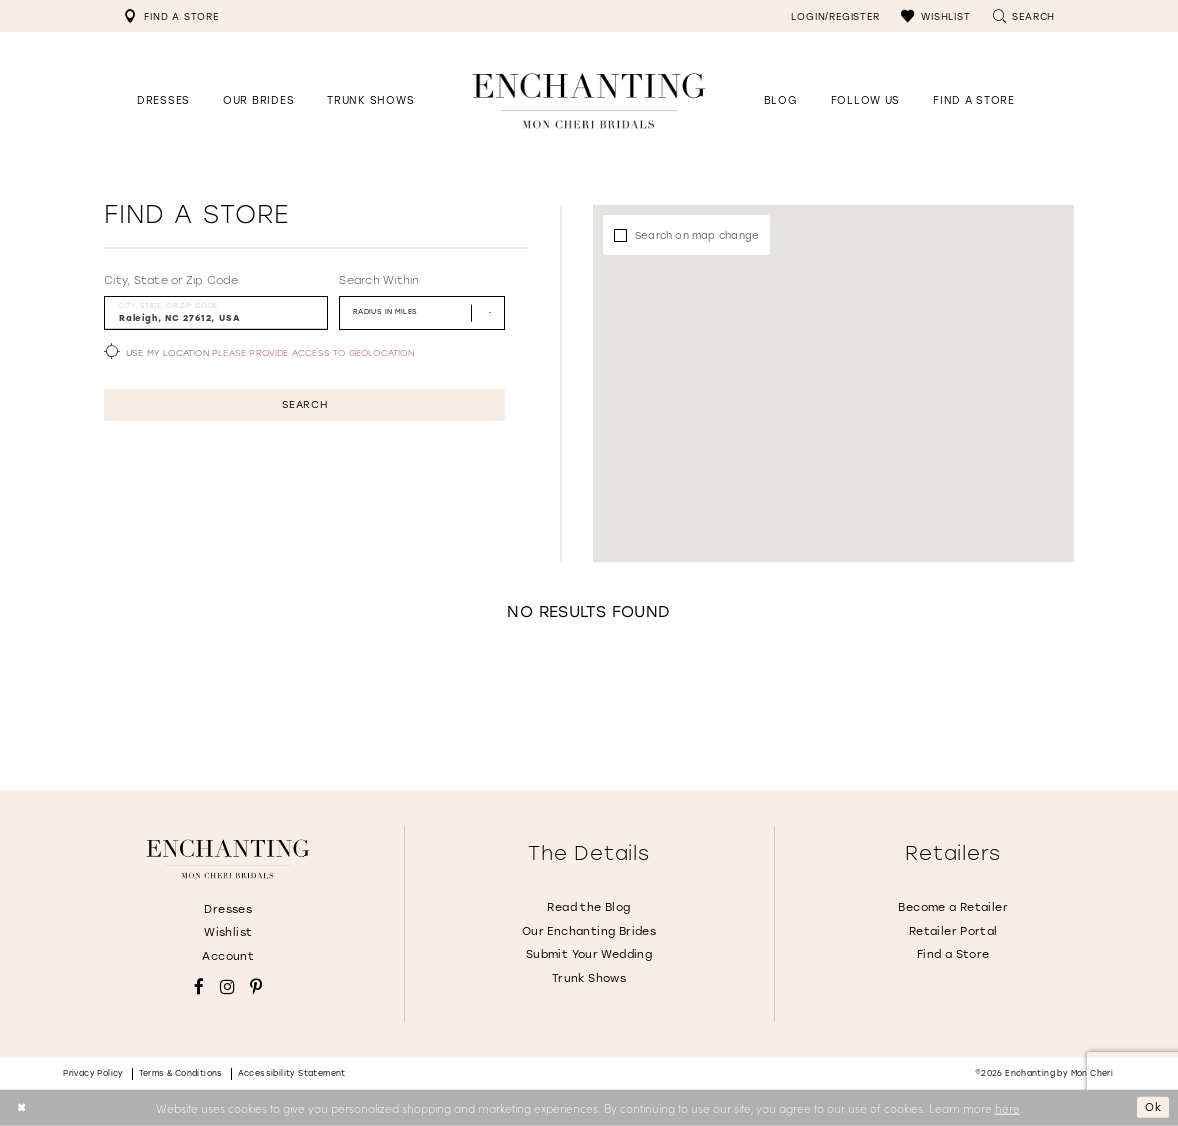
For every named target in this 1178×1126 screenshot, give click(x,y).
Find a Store (953, 954)
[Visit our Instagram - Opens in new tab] (227, 987)
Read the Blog (588, 907)
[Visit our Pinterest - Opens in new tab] (256, 987)
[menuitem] (171, 16)
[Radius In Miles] (422, 312)
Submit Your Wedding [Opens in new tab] (589, 954)
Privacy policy (93, 1073)
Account (228, 956)
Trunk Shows (589, 978)
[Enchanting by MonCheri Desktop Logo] (589, 100)
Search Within (379, 280)
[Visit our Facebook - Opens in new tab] (199, 987)
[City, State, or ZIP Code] (216, 312)
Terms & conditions (181, 1073)
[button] (935, 16)
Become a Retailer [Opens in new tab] (953, 907)
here (1007, 1107)
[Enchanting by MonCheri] (228, 859)
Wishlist (228, 932)
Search (305, 406)
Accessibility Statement (292, 1073)
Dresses (228, 909)
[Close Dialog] (22, 1107)
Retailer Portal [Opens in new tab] (953, 931)
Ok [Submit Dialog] (1151, 1107)
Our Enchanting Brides (589, 931)
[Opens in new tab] (865, 100)
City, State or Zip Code (171, 280)
